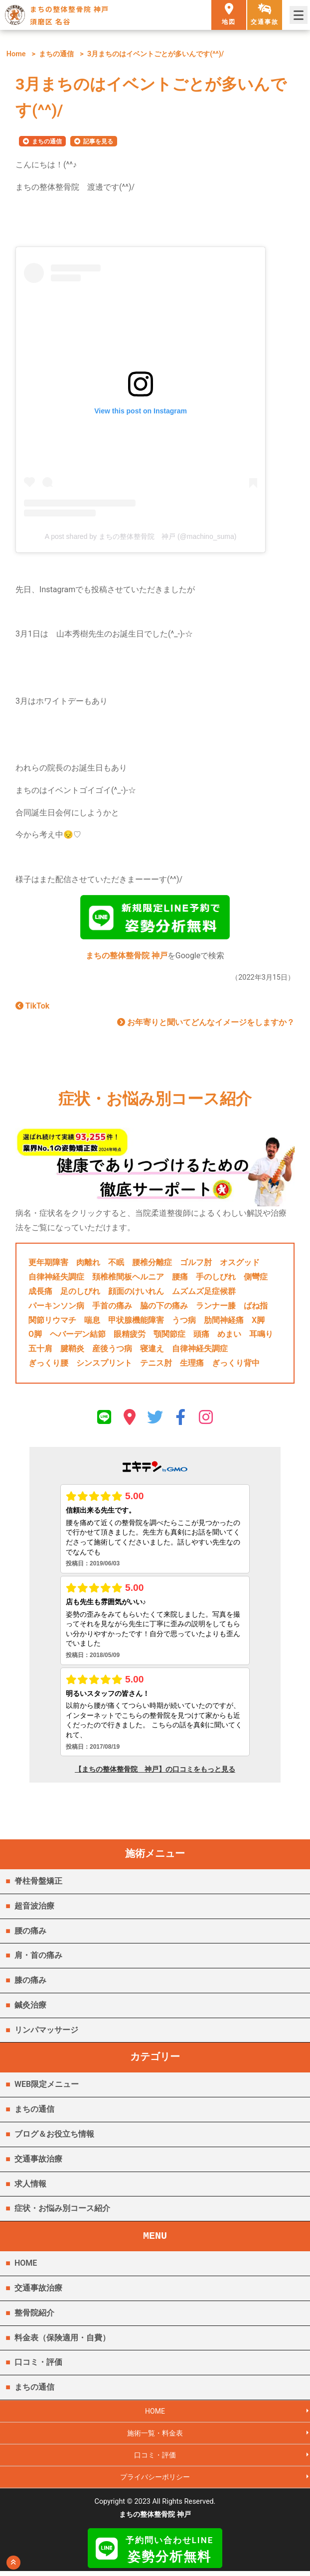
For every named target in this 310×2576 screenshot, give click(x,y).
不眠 (116, 1265)
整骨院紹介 (34, 2315)
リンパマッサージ (46, 2032)
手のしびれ (216, 1279)
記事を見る (98, 141)
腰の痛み (30, 1932)
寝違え (152, 1351)
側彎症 (256, 1279)
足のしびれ (80, 1293)
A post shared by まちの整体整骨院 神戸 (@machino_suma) (141, 536)
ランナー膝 (216, 1307)
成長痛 (40, 1293)
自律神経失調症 (56, 1279)
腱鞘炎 (72, 1351)
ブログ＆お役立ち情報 (54, 2136)
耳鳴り (261, 1336)
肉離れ (88, 1265)
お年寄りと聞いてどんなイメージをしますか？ (206, 1025)
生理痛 (192, 1365)
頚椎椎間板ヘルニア (128, 1279)
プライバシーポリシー (155, 2481)
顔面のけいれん (136, 1293)
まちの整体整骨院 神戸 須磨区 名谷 (69, 15)
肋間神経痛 (224, 1322)
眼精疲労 (130, 1336)
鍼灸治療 (30, 2007)
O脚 (35, 1336)
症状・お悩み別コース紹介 (62, 2210)
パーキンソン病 (56, 1307)
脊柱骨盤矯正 (38, 1883)
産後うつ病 (112, 1351)
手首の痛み (112, 1307)
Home (16, 54)
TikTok (32, 1008)
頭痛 (201, 1336)
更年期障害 (48, 1265)
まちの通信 (56, 54)
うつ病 (184, 1322)
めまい (229, 1336)
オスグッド (240, 1265)
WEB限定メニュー (46, 2086)
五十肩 (40, 1351)
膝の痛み (30, 1982)
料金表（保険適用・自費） (62, 2339)
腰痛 (180, 1279)
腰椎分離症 (152, 1265)
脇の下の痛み (164, 1307)
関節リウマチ (52, 1322)
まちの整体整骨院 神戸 (126, 958)
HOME (25, 2265)
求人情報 (30, 2185)
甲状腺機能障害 (136, 1322)
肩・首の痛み (38, 1957)
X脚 (258, 1322)
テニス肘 (156, 1365)
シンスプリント (104, 1365)
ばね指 (256, 1307)
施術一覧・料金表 (155, 2436)
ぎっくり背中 (236, 1365)
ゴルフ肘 (196, 1265)
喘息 (92, 1322)
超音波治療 (34, 1908)
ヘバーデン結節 (78, 1336)
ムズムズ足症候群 (204, 1293)
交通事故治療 (38, 2161)
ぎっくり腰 (48, 1365)
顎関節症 (169, 1336)
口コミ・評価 (38, 2364)
